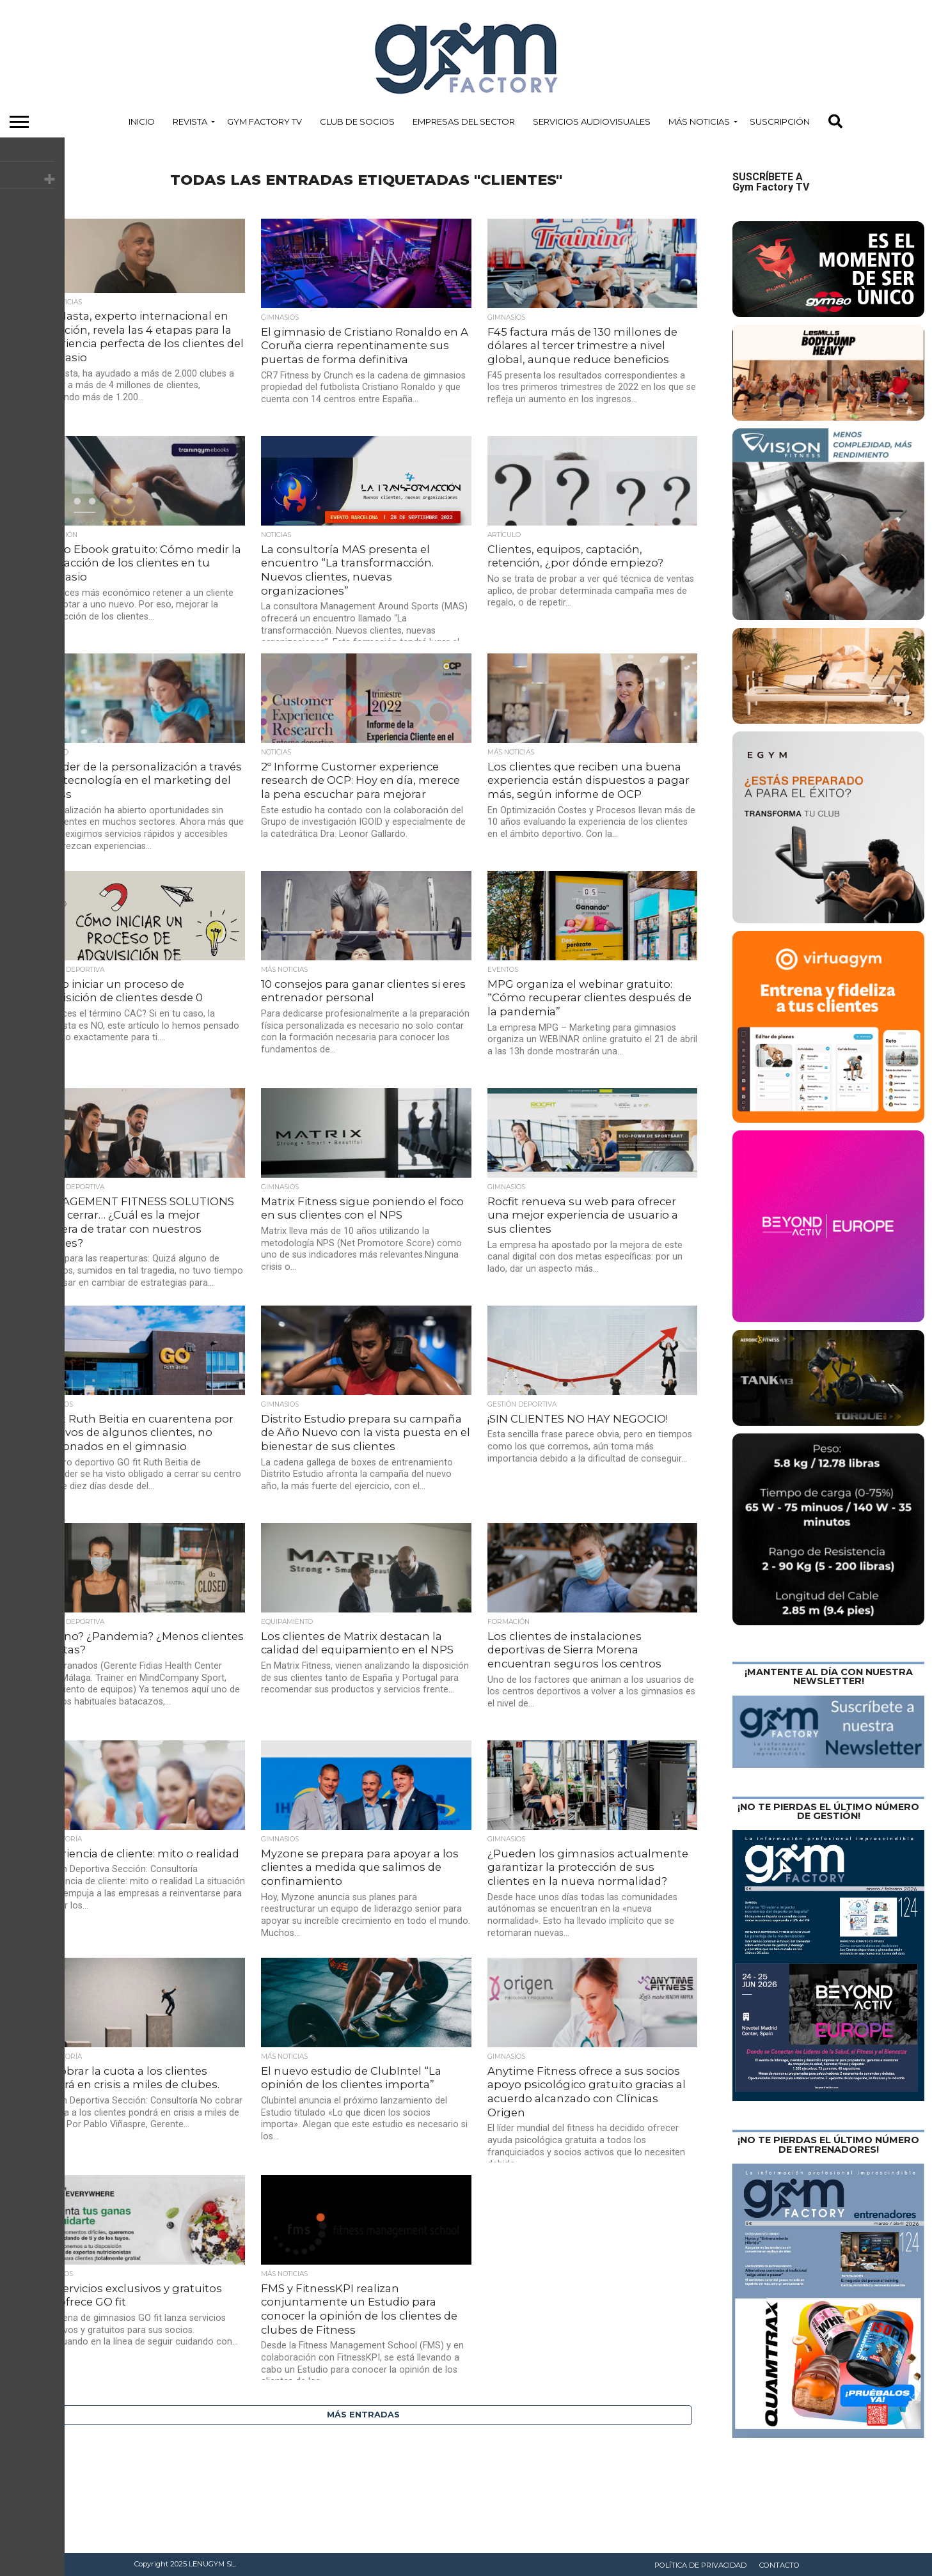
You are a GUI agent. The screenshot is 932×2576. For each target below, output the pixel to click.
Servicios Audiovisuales (592, 121)
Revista (190, 121)
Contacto (779, 2565)
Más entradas (363, 2414)
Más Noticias (699, 121)
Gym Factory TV (264, 121)
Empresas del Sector (464, 121)
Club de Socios (357, 121)
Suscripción (780, 121)
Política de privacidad (700, 2565)
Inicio (142, 121)
